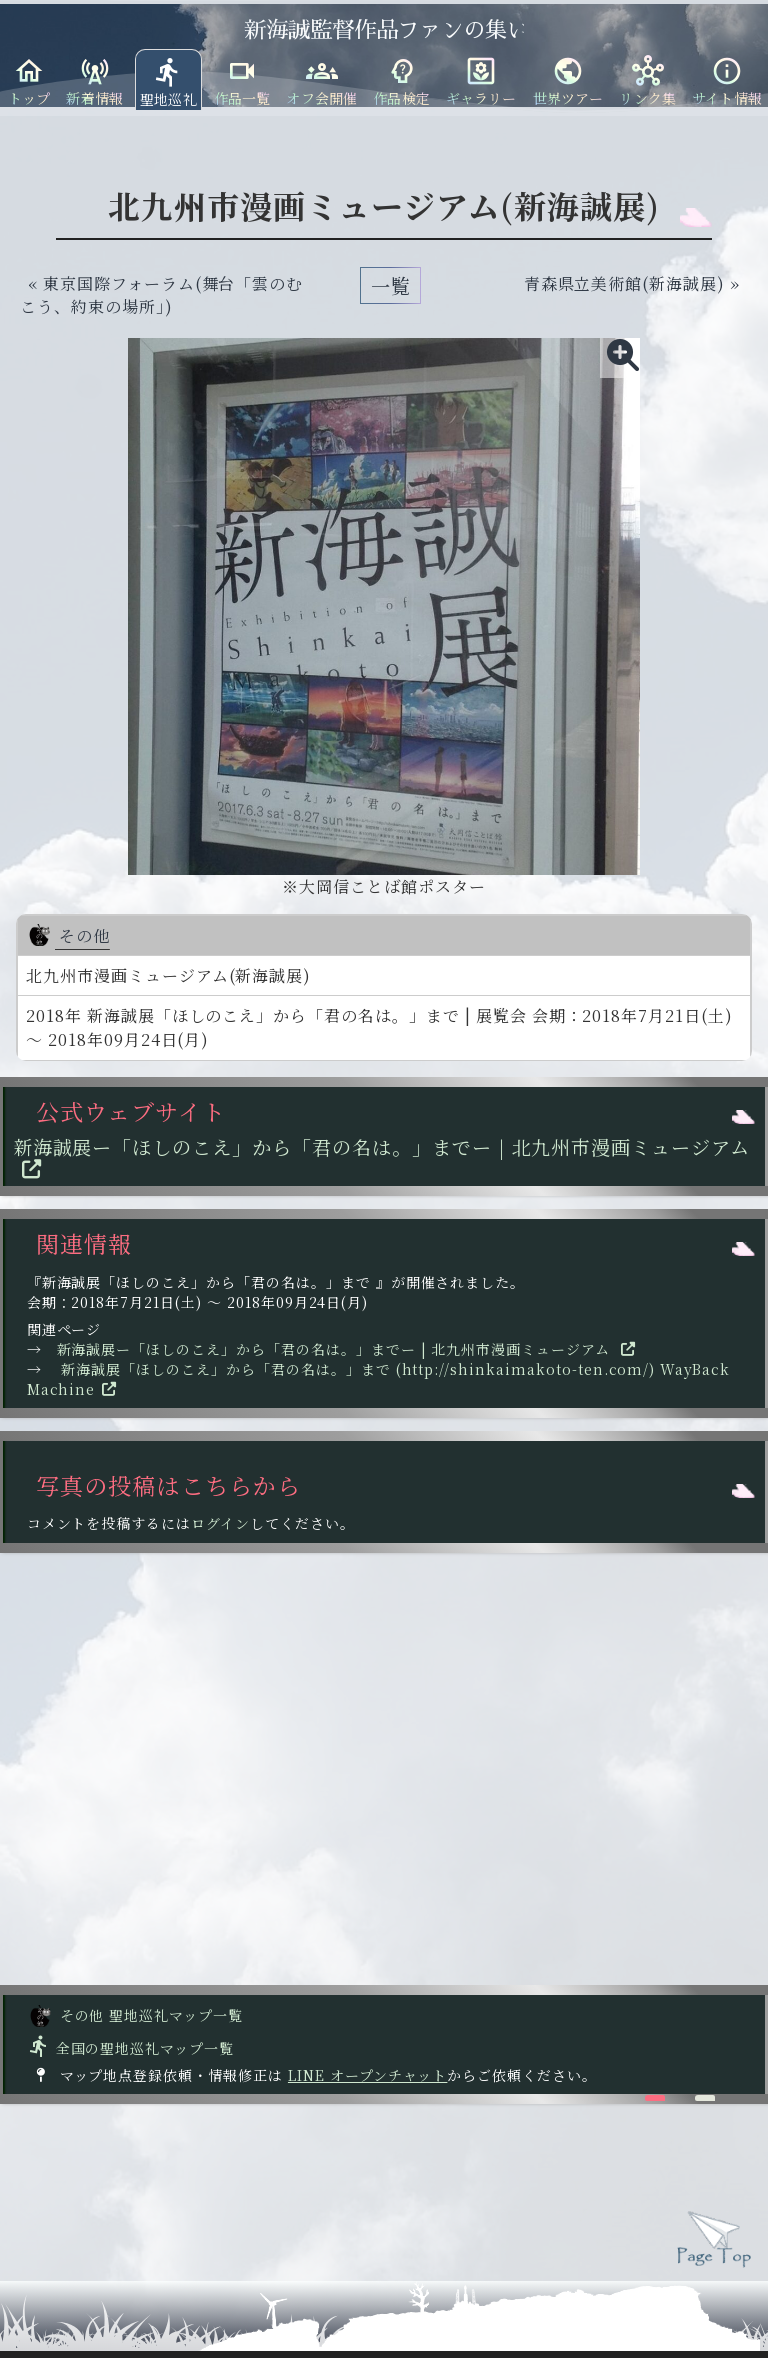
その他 (69, 935)
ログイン (220, 1523)
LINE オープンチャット (367, 2075)
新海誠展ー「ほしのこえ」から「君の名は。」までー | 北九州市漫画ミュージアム (381, 1158)
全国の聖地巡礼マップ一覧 (130, 2048)
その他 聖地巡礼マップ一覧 (136, 2015)
